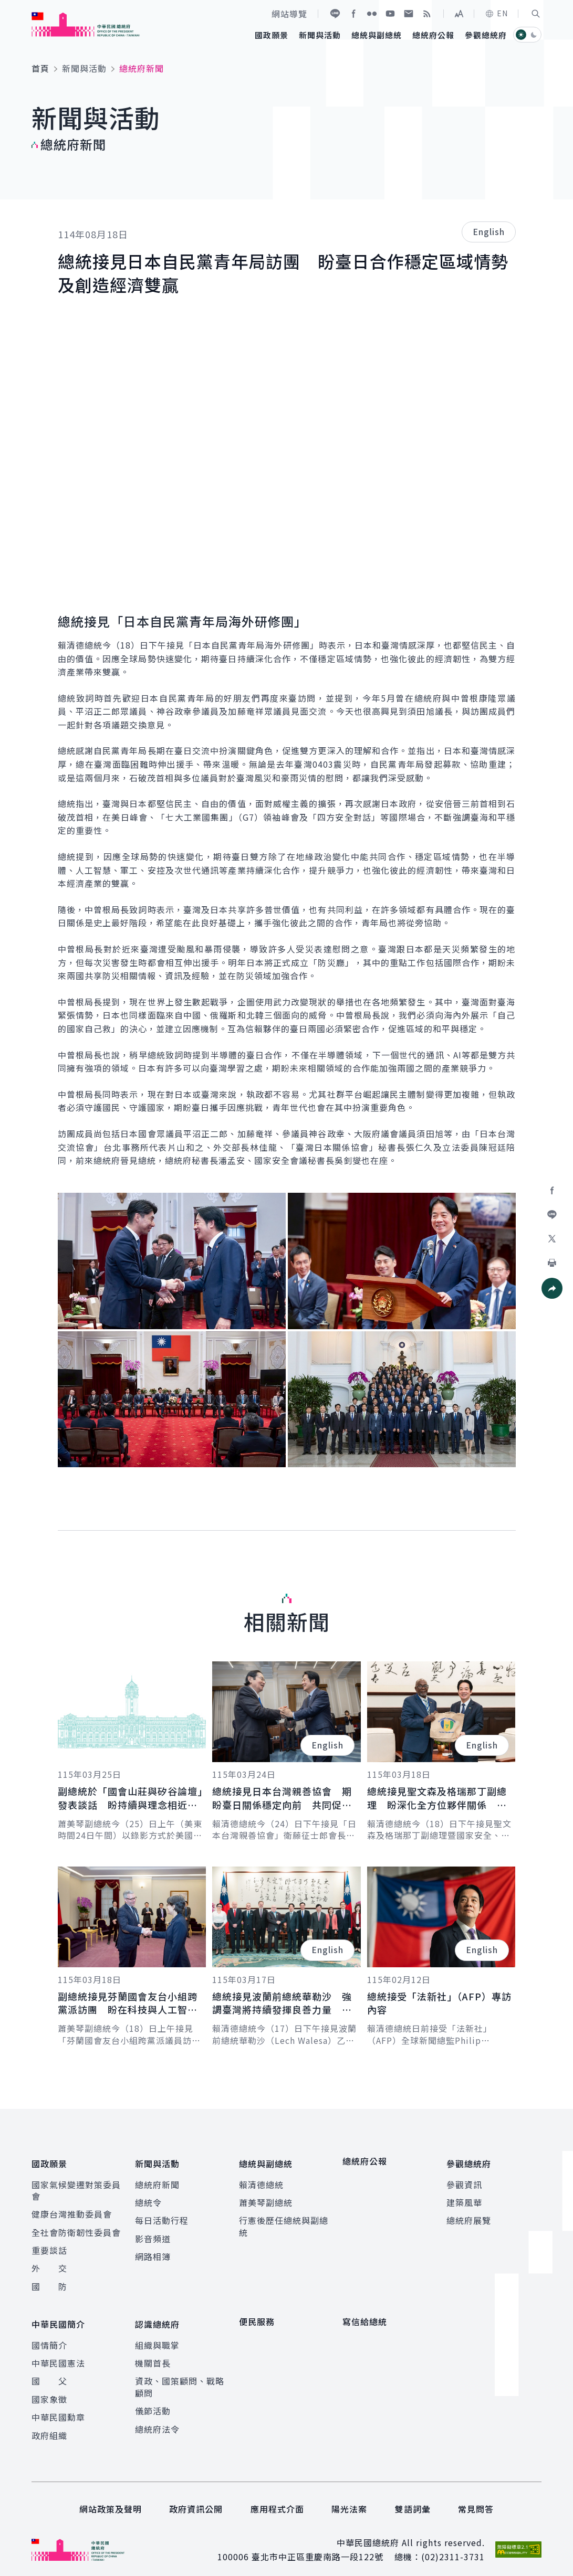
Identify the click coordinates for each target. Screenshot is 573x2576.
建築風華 (464, 2198)
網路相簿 (153, 2252)
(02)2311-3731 (453, 2548)
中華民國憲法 (58, 2354)
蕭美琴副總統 (266, 2198)
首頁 (40, 68)
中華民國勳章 (58, 2408)
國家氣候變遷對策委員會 (76, 2186)
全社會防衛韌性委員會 (76, 2228)
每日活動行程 (162, 2216)
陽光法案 (349, 2500)
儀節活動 (153, 2402)
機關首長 (153, 2354)
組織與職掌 (157, 2336)
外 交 (49, 2264)
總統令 (148, 2198)
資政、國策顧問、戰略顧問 (179, 2378)
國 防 (49, 2282)
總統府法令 (157, 2420)
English (489, 231)
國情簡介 (49, 2336)
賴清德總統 (261, 2180)
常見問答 (476, 2500)
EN (496, 13)
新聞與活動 (84, 68)
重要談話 (49, 2246)
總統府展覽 (468, 2216)
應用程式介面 (277, 2500)
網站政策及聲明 (110, 2500)
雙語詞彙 (413, 2500)
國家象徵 (49, 2390)
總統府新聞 (157, 2180)
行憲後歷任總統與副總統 (283, 2222)
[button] (536, 13)
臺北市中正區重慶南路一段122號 (317, 2548)
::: (7, 6)
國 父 (49, 2372)
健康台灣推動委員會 (72, 2209)
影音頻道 (153, 2234)
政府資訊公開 (196, 2500)
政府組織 (49, 2427)
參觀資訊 (464, 2180)
